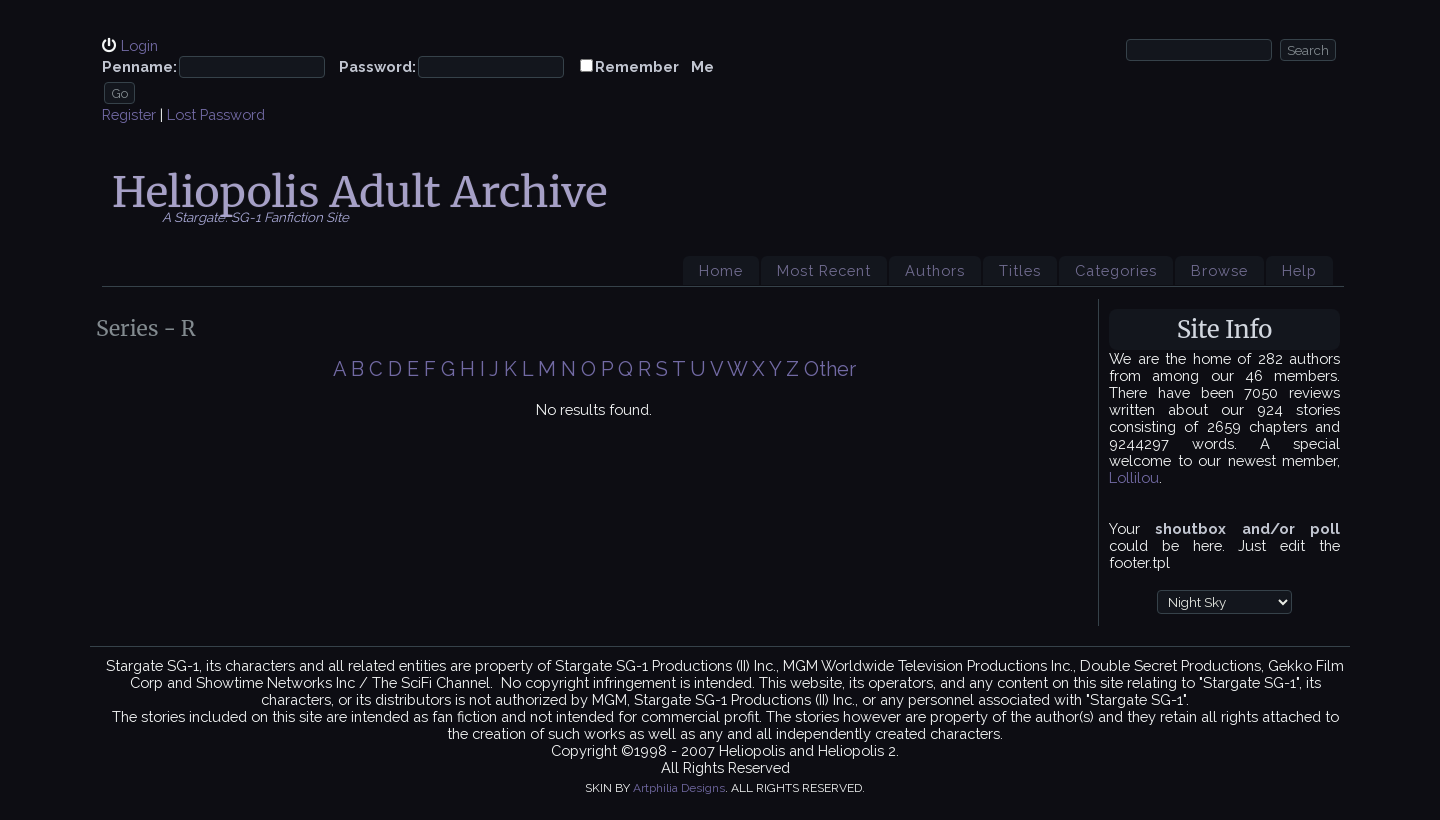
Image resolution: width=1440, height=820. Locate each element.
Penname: (139, 66)
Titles (1020, 270)
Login (139, 45)
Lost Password (216, 114)
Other (830, 369)
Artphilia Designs (679, 788)
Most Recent (824, 270)
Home (721, 270)
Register (129, 114)
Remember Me (654, 66)
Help (1299, 270)
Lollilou (1134, 477)
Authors (935, 270)
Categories (1116, 270)
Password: (377, 66)
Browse (1219, 270)
